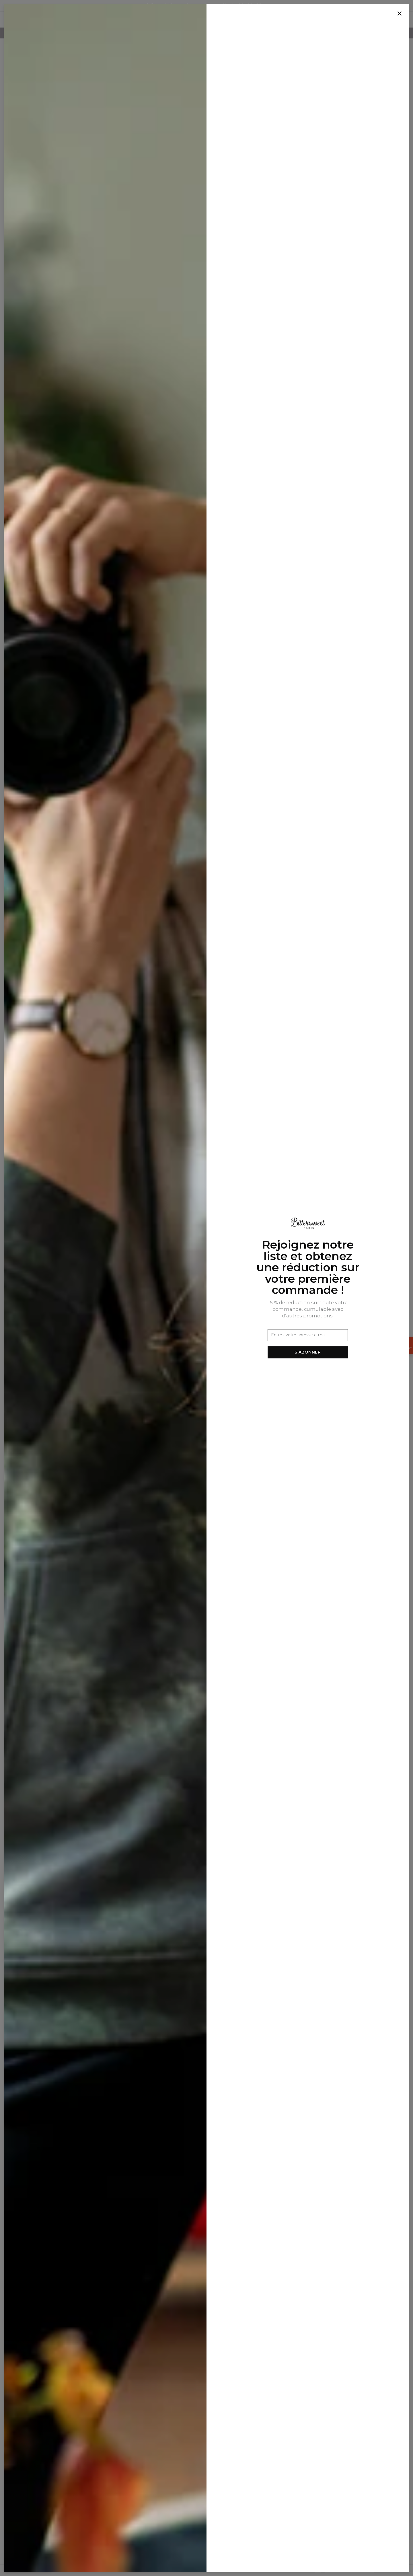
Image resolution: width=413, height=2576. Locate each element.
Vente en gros (53, 2485)
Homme (191, 19)
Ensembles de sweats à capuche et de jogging (61, 183)
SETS (237, 19)
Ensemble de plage (55, 202)
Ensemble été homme (59, 194)
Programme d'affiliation (62, 2493)
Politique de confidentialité (349, 2570)
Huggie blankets (271, 19)
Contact (133, 2477)
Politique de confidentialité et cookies (162, 2493)
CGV (129, 2485)
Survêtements (50, 173)
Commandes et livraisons (150, 2501)
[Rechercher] (345, 19)
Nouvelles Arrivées (149, 19)
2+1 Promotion (139, 2525)
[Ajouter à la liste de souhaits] (185, 74)
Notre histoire (53, 2477)
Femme (215, 19)
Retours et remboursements (154, 2509)
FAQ (129, 2517)
